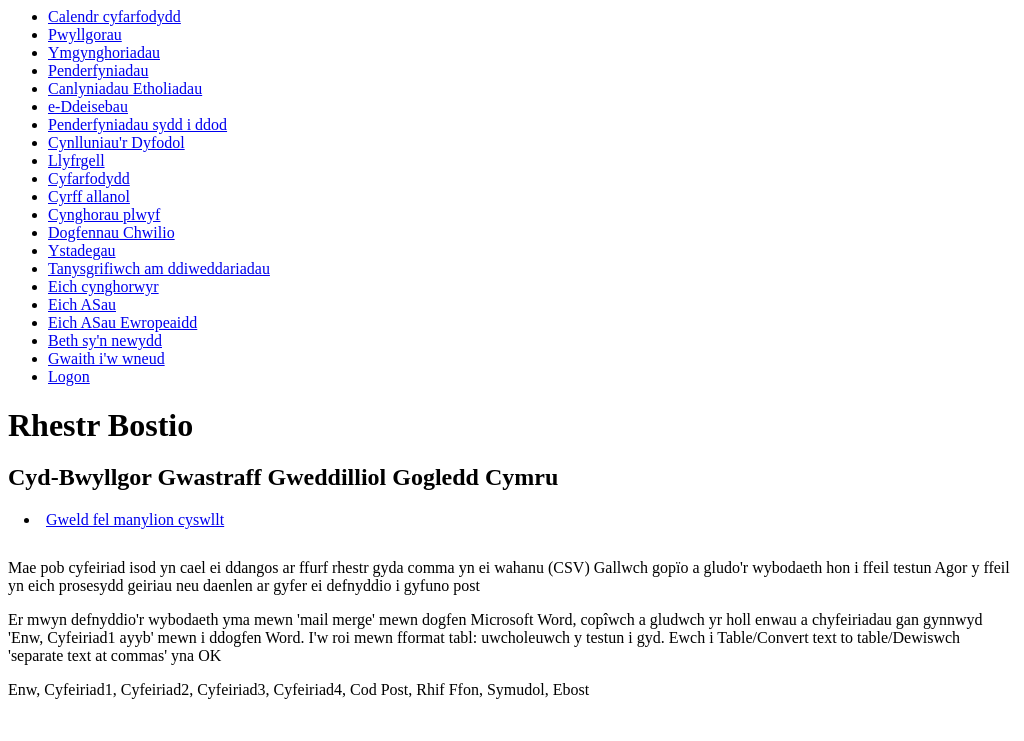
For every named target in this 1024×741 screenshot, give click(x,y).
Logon (69, 376)
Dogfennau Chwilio (111, 232)
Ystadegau (82, 250)
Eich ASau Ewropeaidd (122, 322)
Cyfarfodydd (89, 178)
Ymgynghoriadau (104, 52)
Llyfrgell (76, 160)
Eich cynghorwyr (103, 286)
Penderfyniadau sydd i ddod (137, 124)
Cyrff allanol (89, 196)
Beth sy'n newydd (105, 340)
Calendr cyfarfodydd (114, 16)
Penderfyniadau (98, 70)
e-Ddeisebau (88, 106)
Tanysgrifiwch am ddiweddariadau (159, 268)
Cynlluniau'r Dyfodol (116, 142)
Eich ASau (82, 304)
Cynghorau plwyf (104, 214)
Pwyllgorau (85, 34)
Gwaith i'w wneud (106, 358)
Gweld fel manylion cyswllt (135, 519)
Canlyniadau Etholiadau (125, 88)
